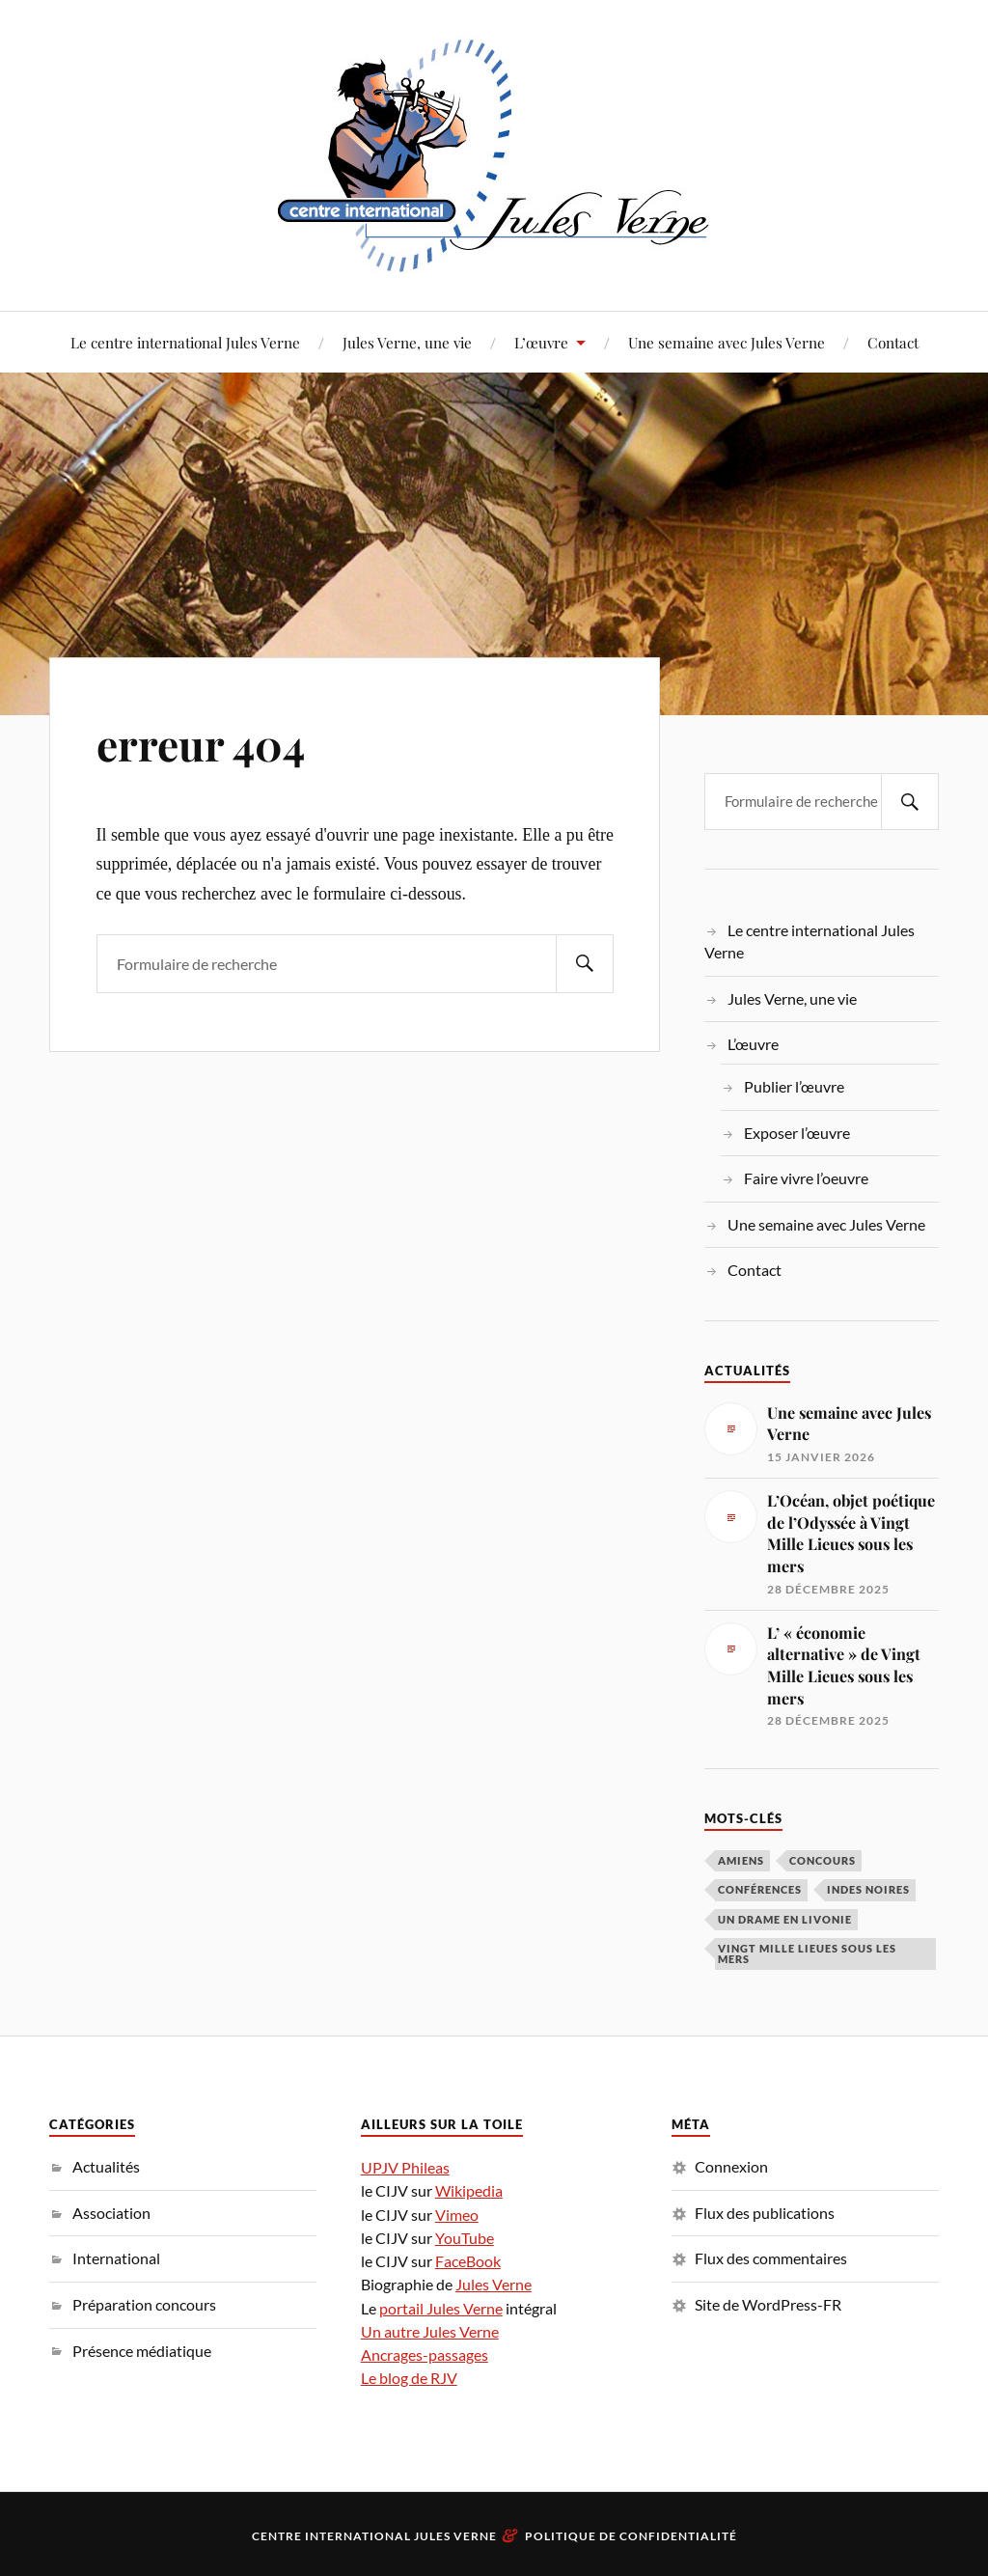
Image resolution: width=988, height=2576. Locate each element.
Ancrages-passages (424, 2354)
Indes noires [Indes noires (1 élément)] (868, 1889)
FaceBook (468, 2261)
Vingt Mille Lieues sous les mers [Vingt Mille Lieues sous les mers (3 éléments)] (807, 1953)
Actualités (106, 2166)
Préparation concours (144, 2304)
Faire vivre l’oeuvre (806, 1178)
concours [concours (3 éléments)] (822, 1860)
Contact (893, 342)
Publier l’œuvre (794, 1086)
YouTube (464, 2238)
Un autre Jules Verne (430, 2331)
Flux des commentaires (771, 2258)
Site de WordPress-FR (768, 2304)
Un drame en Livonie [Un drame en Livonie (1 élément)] (785, 1919)
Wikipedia (469, 2190)
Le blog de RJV (409, 2377)
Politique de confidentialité (631, 2536)
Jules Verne (493, 2284)
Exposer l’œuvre (797, 1132)
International (116, 2258)
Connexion (731, 2166)
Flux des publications (765, 2212)
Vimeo (457, 2214)
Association (111, 2212)
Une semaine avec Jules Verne (726, 342)
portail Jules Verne (441, 2308)
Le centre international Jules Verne (185, 342)
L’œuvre (541, 342)
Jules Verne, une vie (407, 342)
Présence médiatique (141, 2350)
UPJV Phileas (405, 2167)
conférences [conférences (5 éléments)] (760, 1889)
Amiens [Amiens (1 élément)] (741, 1860)
